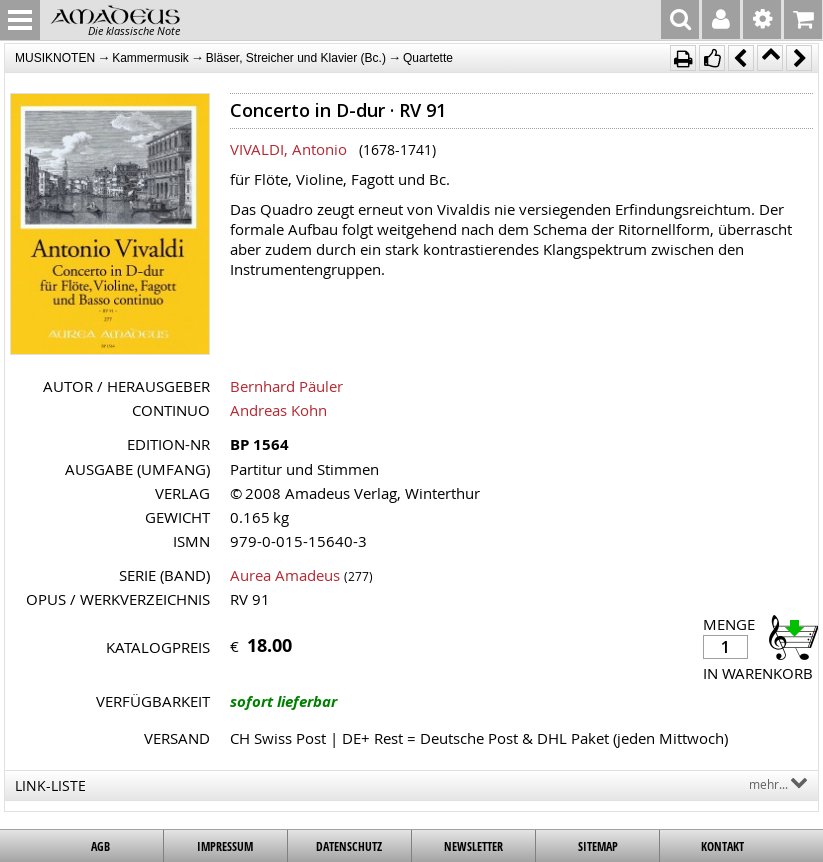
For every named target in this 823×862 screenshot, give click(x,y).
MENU (20, 20)
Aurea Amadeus (285, 575)
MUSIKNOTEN (55, 58)
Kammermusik (150, 58)
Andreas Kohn (278, 410)
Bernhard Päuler (286, 386)
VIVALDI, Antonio (288, 149)
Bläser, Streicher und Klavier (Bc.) (296, 58)
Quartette (428, 58)
